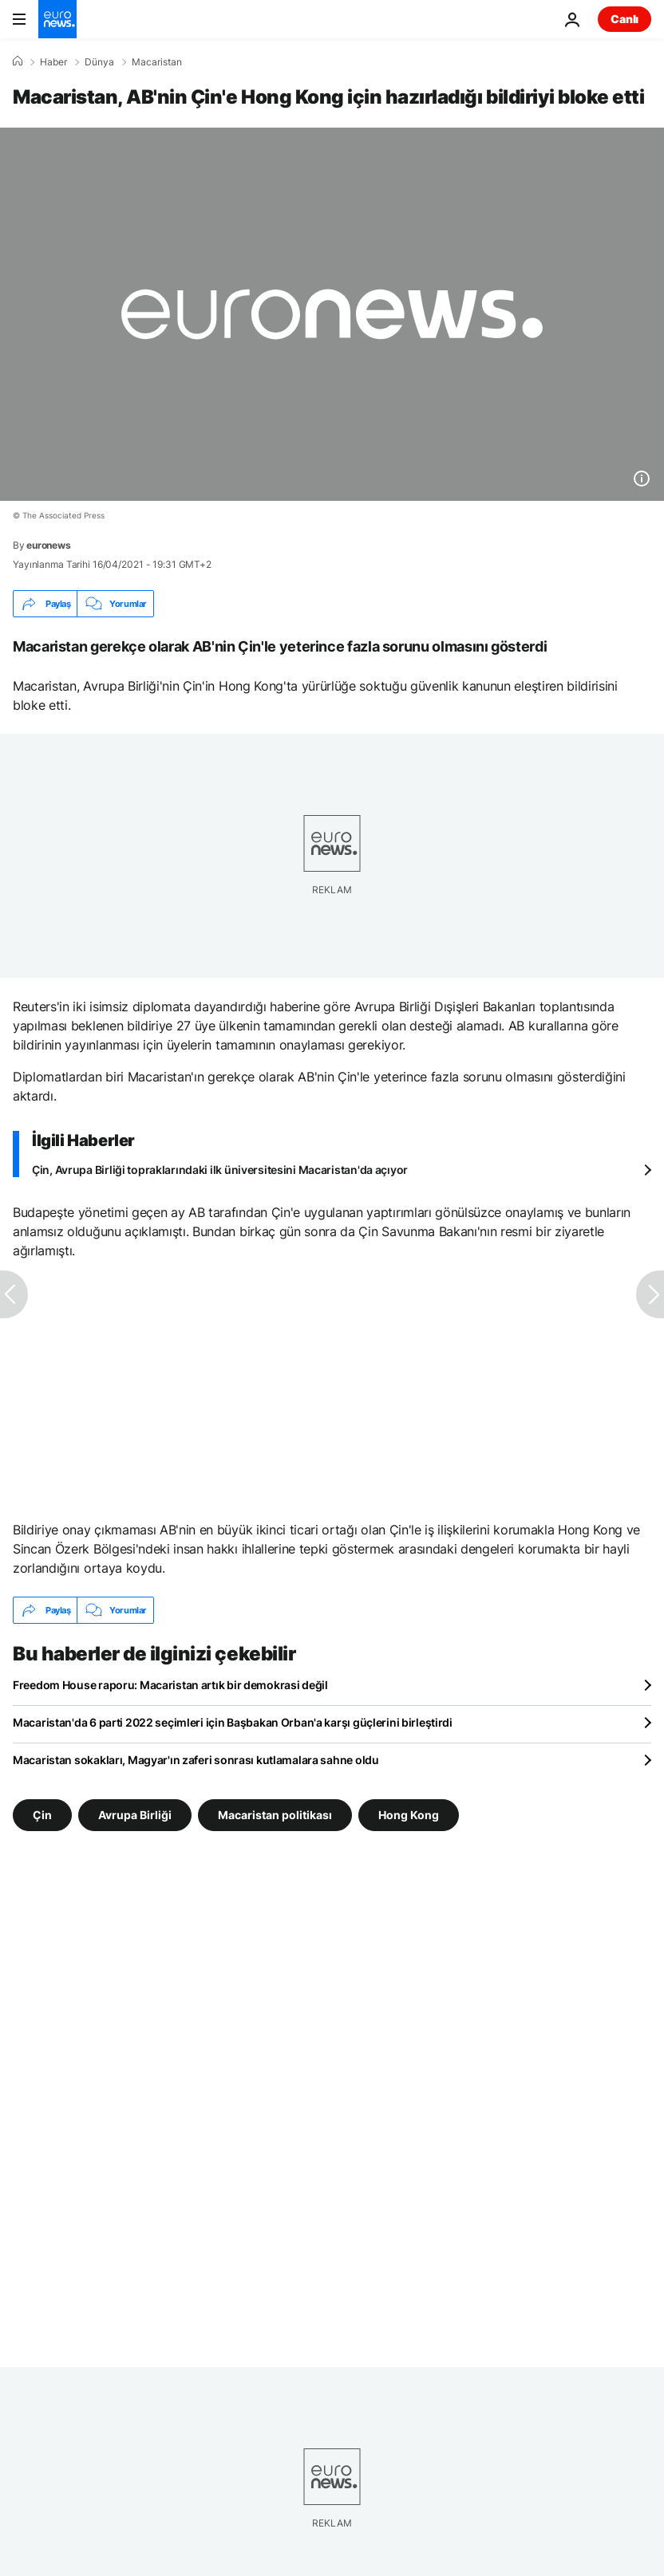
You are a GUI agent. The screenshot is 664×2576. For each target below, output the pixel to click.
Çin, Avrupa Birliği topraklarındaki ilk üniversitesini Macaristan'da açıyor (220, 1169)
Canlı (624, 19)
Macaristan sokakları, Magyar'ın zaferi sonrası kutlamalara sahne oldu (196, 1760)
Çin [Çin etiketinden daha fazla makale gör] (42, 1815)
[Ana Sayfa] (17, 61)
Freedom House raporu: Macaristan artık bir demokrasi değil (170, 1685)
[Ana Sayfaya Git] (57, 19)
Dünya (99, 62)
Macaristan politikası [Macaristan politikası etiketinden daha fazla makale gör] (275, 1815)
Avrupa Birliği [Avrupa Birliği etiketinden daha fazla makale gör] (135, 1815)
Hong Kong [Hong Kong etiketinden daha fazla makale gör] (408, 1815)
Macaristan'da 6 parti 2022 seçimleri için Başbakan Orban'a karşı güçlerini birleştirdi (233, 1722)
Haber (53, 62)
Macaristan (157, 62)
